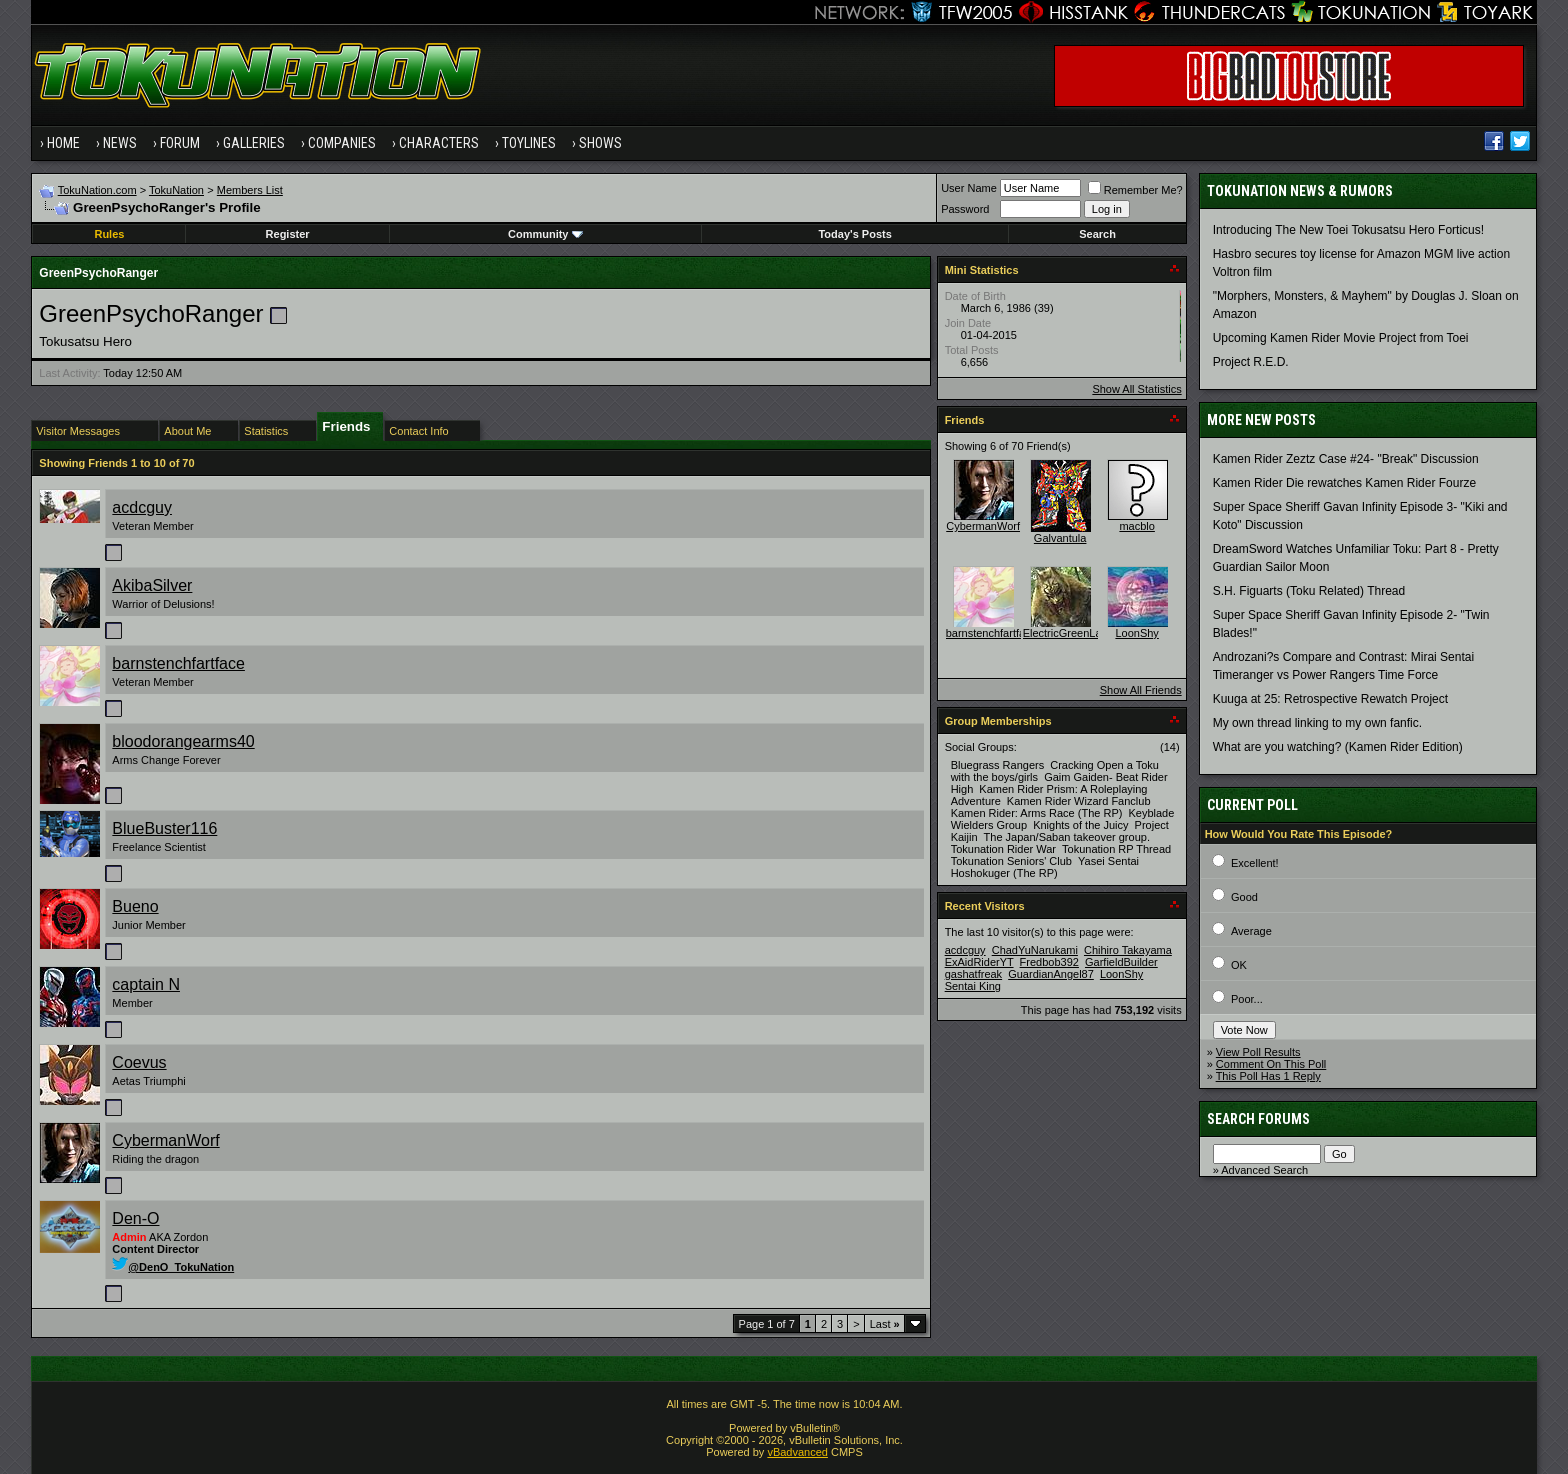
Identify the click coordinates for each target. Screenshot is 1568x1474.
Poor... (1247, 999)
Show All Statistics (1136, 389)
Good (1244, 897)
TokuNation (176, 190)
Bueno (135, 906)
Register (288, 234)
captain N (146, 984)
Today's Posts (854, 234)
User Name (969, 188)
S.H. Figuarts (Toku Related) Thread (1309, 591)
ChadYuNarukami (1035, 950)
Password (965, 209)
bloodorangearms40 (183, 741)
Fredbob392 (1049, 962)
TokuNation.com (97, 190)
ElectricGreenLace (1068, 633)
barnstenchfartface (178, 663)
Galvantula (1060, 538)
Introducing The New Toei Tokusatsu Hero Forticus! (1348, 230)
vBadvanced (797, 1452)
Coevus (139, 1062)
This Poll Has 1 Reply (1268, 1076)
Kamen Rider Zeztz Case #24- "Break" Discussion (1346, 459)
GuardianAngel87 (1051, 974)
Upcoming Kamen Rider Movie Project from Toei (1341, 338)
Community (545, 234)
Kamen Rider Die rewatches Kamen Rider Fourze (1344, 483)
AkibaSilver (152, 585)
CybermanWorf (165, 1140)
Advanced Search (1264, 1170)
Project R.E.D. (1251, 362)
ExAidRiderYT (979, 962)
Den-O (135, 1218)
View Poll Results (1258, 1052)
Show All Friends (1141, 690)
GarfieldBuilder (1121, 962)
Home (63, 143)
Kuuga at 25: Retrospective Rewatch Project (1330, 699)
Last (885, 1324)
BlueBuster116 (164, 828)
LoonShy (1136, 633)
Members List (250, 190)
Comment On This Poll (1271, 1064)
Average (1251, 931)
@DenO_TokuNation (173, 1267)
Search (1097, 234)
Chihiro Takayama (1128, 950)
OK (1239, 965)
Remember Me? (1135, 190)
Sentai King (973, 986)
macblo (1136, 526)
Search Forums (1258, 1119)
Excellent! (1255, 863)
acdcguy (142, 507)
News (120, 143)
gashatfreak (973, 974)
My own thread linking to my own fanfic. (1317, 723)
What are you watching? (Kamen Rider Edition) (1338, 747)
